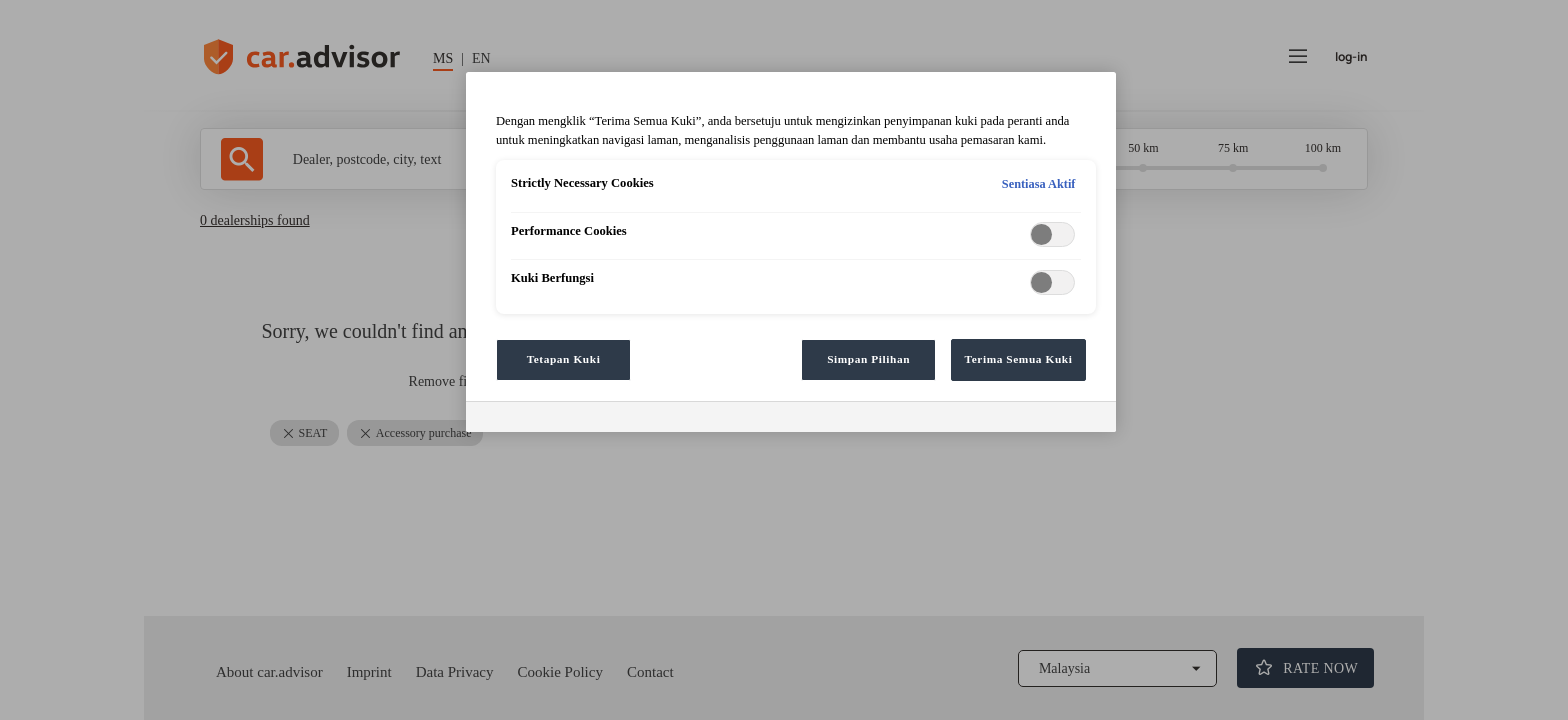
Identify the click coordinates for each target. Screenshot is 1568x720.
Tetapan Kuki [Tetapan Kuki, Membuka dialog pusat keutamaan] (564, 359)
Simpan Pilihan (868, 359)
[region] (791, 252)
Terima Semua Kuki (1019, 359)
